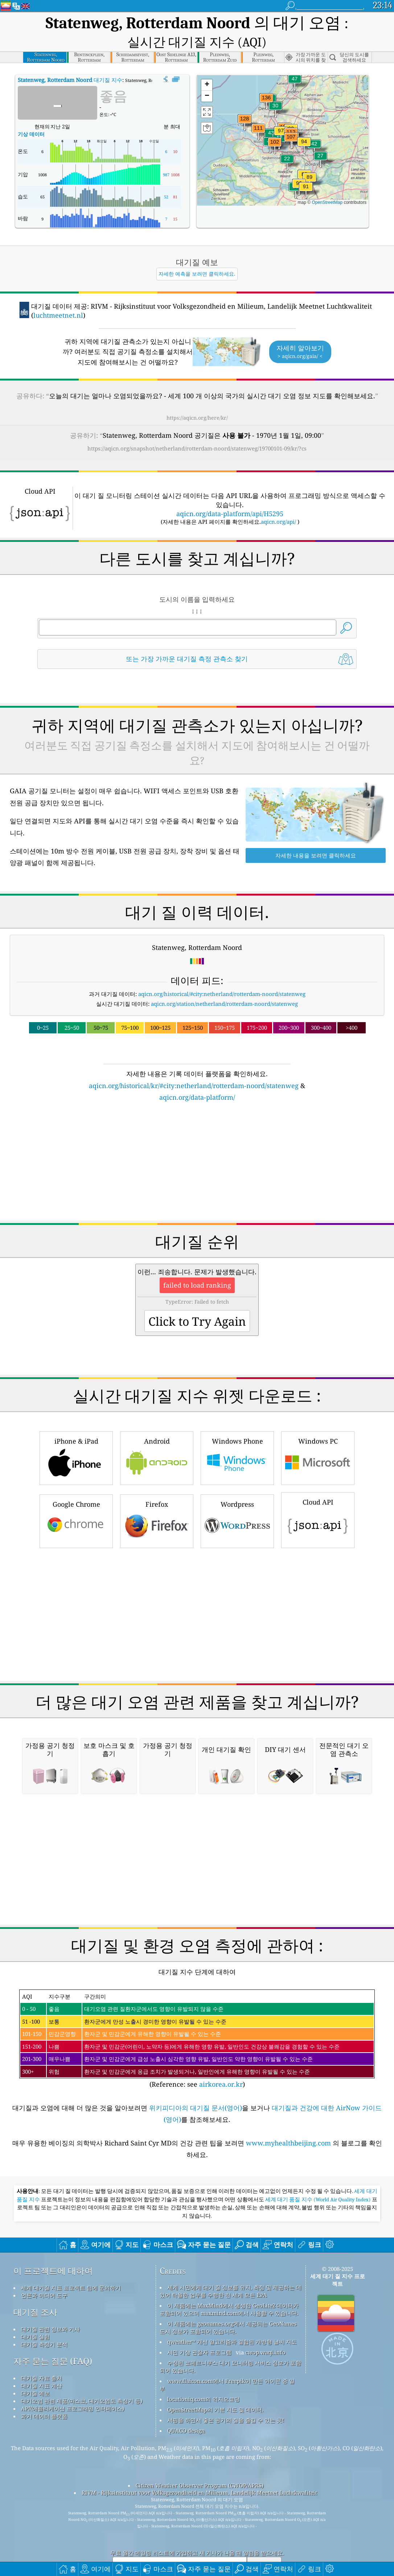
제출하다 (264, 2542)
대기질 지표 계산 (41, 2362)
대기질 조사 (35, 2289)
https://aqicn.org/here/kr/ (197, 394)
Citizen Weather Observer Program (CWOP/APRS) (199, 2462)
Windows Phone (237, 1433)
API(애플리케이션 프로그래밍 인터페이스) (72, 2385)
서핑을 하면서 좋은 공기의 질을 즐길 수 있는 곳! (225, 2396)
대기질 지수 (70, 56)
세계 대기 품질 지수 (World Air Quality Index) (318, 2176)
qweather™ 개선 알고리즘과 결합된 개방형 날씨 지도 (232, 2318)
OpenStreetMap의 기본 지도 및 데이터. (215, 2386)
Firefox (156, 1497)
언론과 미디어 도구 (44, 2272)
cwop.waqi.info (265, 2329)
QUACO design (186, 2407)
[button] (266, 79)
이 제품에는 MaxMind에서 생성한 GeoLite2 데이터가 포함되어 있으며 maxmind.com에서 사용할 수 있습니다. (229, 2286)
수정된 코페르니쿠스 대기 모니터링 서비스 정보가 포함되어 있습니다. (230, 2343)
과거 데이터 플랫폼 (44, 2392)
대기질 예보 (35, 2370)
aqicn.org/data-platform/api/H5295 (229, 490)
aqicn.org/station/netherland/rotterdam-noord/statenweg (224, 980)
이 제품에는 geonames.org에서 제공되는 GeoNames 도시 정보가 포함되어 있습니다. (228, 2304)
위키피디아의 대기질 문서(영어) (195, 2084)
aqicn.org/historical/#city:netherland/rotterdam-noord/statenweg (221, 970)
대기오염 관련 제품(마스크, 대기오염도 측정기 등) (81, 2377)
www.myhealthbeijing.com (289, 2119)
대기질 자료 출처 (41, 2354)
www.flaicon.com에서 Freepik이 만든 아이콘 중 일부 (227, 2361)
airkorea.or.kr (221, 2061)
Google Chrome (76, 1497)
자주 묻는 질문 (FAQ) (52, 2337)
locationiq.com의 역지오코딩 (203, 2375)
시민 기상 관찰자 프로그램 (199, 2329)
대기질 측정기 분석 (44, 2321)
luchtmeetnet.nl (58, 292)
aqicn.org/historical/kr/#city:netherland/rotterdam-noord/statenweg (194, 1062)
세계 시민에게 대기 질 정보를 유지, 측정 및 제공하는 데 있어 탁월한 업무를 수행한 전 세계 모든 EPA (230, 2267)
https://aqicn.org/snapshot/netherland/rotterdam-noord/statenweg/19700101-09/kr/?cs (197, 425)
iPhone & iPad (76, 1433)
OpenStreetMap (327, 179)
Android (156, 1433)
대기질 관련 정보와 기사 (50, 2305)
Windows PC (317, 1433)
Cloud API (317, 1495)
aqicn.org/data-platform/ (197, 1074)
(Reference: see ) (197, 2016)
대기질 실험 (35, 2313)
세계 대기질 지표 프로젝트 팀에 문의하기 (71, 2264)
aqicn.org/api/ (278, 498)
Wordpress (237, 1497)
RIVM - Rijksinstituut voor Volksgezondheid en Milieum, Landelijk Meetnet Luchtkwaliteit (199, 2469)
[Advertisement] (197, 1142)
